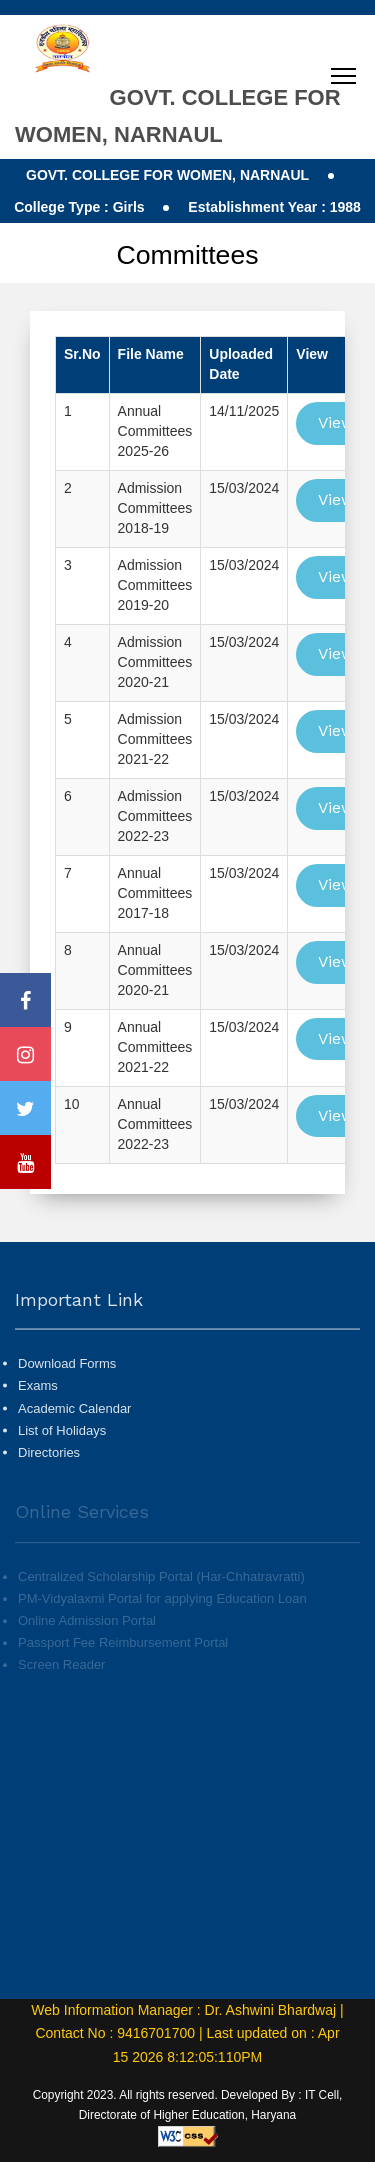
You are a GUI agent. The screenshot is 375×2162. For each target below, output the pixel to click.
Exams (38, 1428)
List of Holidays (62, 1472)
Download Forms (67, 1406)
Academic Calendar (74, 1450)
